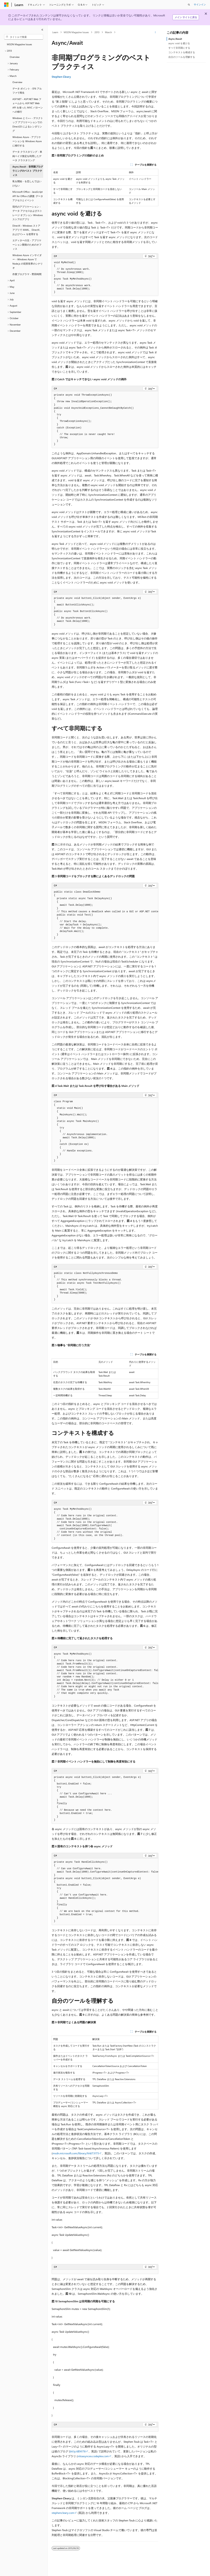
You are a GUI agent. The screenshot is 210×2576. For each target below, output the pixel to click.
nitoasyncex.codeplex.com (93, 2456)
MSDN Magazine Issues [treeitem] (19, 44)
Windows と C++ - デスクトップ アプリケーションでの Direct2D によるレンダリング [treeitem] (27, 124)
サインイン (200, 4)
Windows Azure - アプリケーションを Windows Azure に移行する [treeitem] (27, 141)
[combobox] (23, 37)
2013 (96, 32)
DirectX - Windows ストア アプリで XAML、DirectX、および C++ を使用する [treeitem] (27, 230)
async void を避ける (179, 43)
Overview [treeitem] (15, 57)
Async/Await (175, 38)
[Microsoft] (6, 4)
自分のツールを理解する (181, 57)
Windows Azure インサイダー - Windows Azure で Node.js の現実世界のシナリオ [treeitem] (27, 261)
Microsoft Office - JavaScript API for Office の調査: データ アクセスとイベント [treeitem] (27, 196)
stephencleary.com (63, 2513)
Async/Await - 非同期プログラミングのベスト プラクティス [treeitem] (27, 171)
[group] (105, 915)
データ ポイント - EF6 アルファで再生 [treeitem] (27, 90)
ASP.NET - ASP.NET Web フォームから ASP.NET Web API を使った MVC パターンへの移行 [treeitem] (27, 105)
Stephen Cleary (61, 76)
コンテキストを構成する (181, 52)
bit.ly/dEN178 (78, 2451)
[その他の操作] (155, 32)
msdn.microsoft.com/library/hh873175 (75, 2153)
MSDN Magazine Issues (76, 32)
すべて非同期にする (179, 47)
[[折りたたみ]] (42, 30)
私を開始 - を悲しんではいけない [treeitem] (26, 183)
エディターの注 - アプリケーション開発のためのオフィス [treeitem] (26, 244)
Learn (55, 32)
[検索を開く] (188, 5)
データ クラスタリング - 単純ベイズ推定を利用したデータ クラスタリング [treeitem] (27, 156)
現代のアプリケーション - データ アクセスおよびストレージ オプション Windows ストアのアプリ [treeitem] (27, 213)
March (108, 32)
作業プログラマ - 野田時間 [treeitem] (26, 274)
